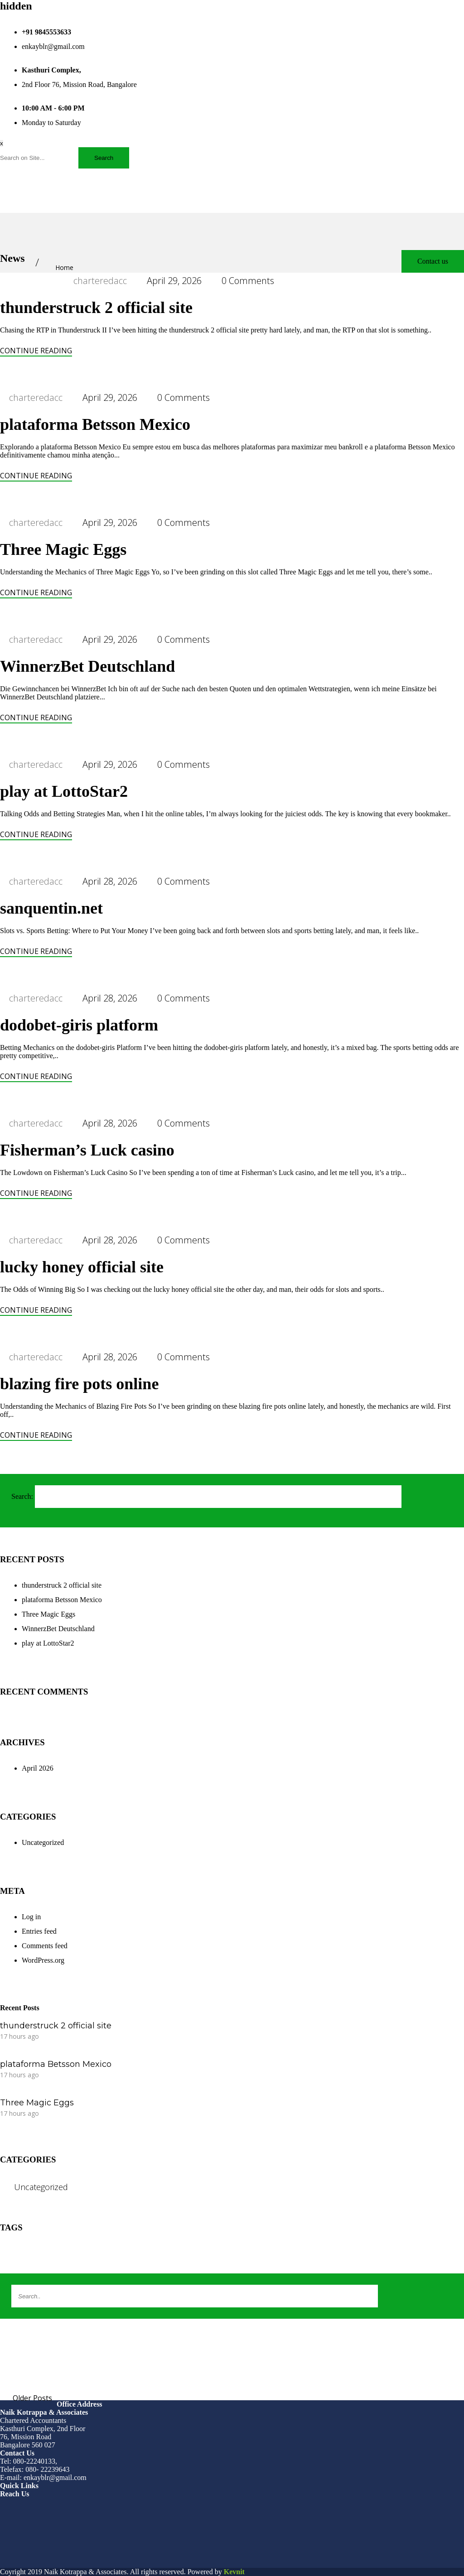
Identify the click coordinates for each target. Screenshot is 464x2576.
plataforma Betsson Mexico (95, 424)
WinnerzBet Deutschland (87, 666)
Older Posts (32, 2398)
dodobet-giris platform (79, 1025)
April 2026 (37, 1768)
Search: (22, 1496)
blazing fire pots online (79, 1384)
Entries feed (39, 1931)
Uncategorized (43, 1842)
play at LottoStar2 (64, 791)
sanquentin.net (51, 908)
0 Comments (248, 280)
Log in (31, 1917)
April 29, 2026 (174, 280)
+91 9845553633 (46, 32)
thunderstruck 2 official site (96, 308)
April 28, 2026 (109, 881)
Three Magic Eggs (63, 549)
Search (103, 157)
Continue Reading (36, 351)
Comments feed (45, 1946)
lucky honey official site (82, 1267)
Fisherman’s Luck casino (87, 1150)
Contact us (432, 261)
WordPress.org (43, 1960)
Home (64, 267)
